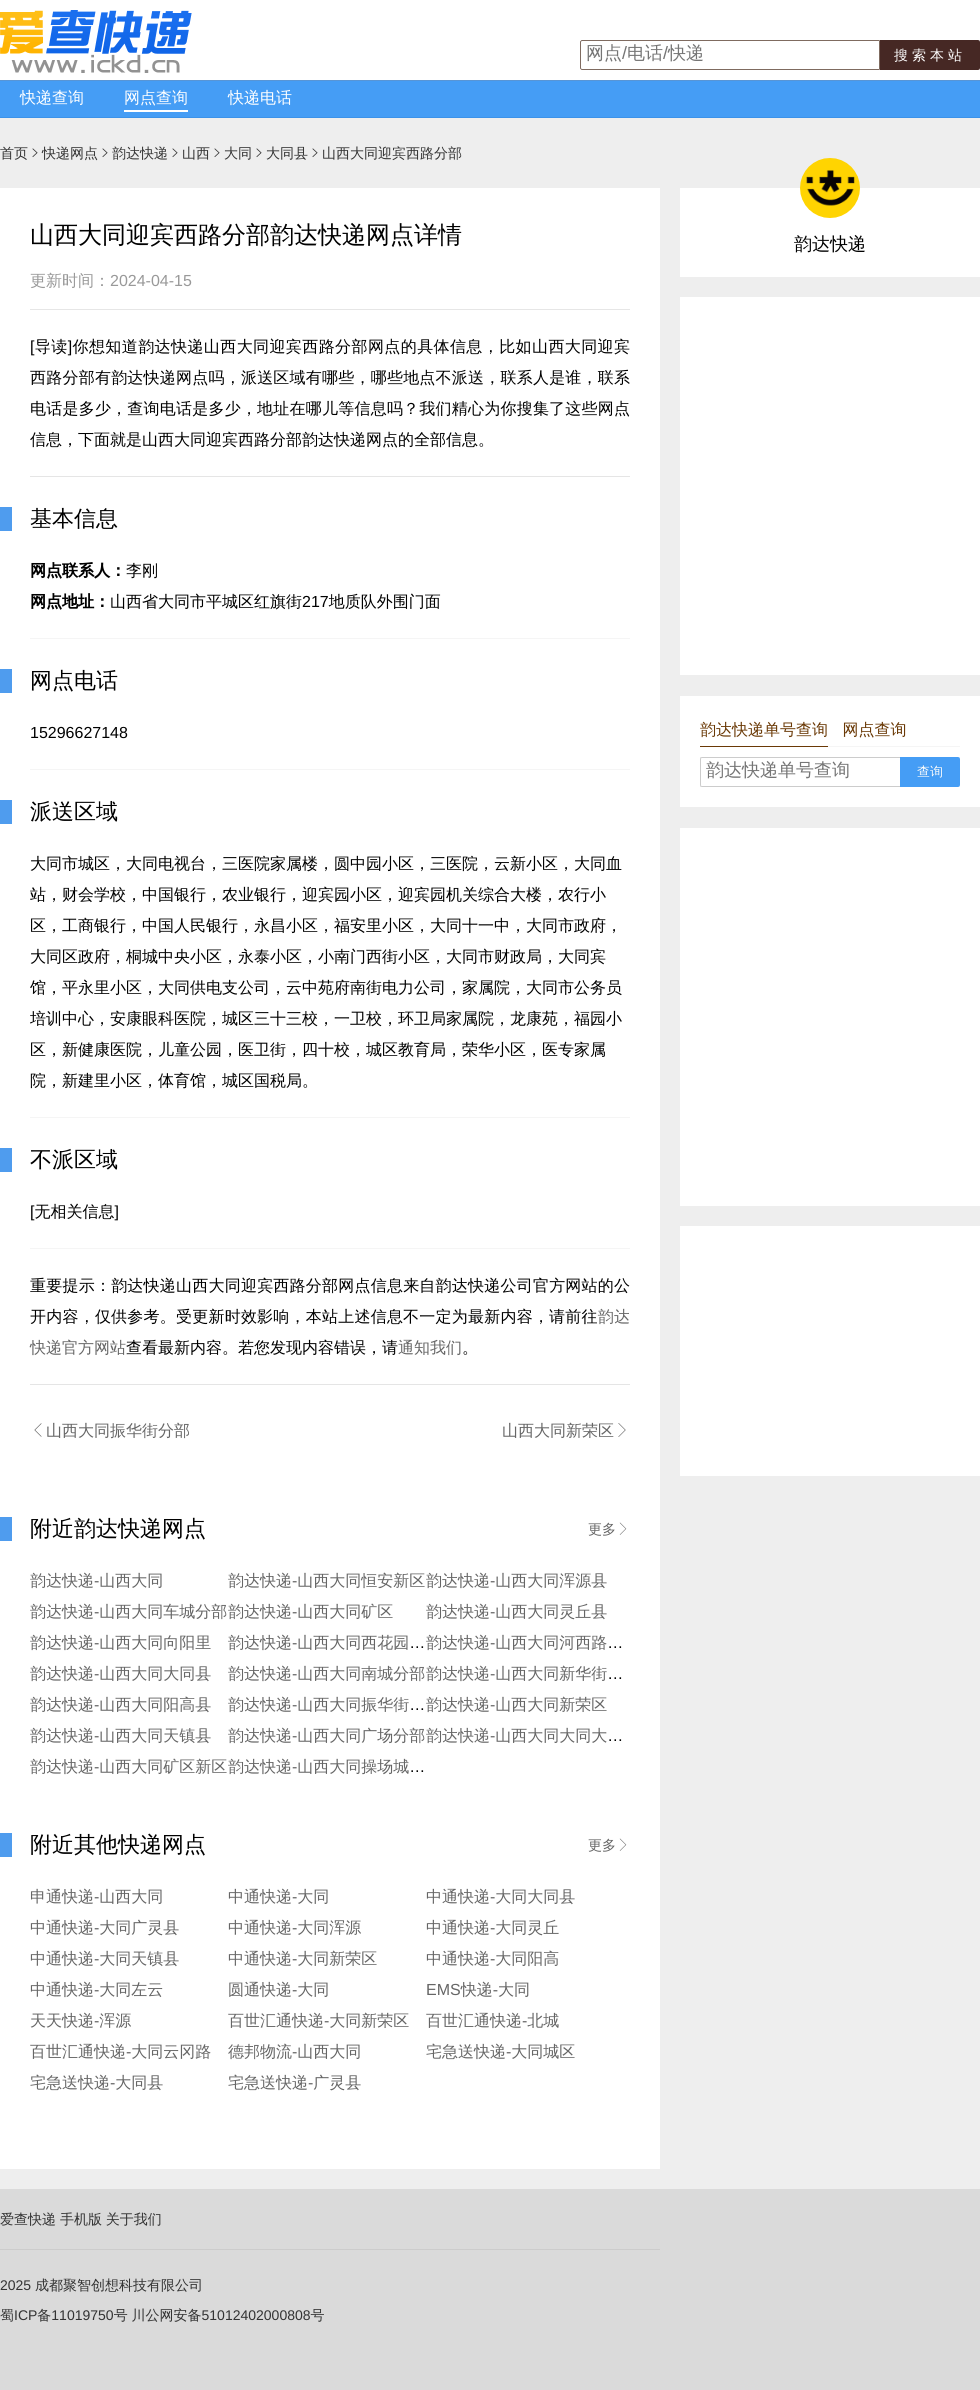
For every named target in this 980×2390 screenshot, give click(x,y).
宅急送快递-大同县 (96, 2083)
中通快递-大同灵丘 (492, 1928)
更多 (609, 1529)
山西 (196, 153)
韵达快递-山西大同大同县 (120, 1674)
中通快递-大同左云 (96, 1990)
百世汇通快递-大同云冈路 (120, 2052)
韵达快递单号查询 (764, 730)
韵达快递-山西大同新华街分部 (532, 1674)
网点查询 (156, 98)
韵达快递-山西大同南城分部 (326, 1674)
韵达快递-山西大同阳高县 (120, 1705)
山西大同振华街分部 (110, 1431)
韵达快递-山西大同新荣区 (516, 1705)
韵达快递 (140, 153)
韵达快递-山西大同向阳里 (120, 1643)
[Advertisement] (187, 484)
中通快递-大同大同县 (500, 1897)
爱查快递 (28, 2219)
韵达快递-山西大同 (96, 1581)
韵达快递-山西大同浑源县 (516, 1581)
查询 (930, 771)
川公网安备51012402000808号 (228, 2315)
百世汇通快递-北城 (492, 2021)
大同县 (287, 153)
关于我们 (134, 2219)
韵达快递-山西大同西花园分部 (334, 1643)
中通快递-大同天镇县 (104, 1959)
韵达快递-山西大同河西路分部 (532, 1643)
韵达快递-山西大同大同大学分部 (540, 1736)
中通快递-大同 (278, 1897)
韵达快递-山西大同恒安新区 (326, 1581)
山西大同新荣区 (566, 1431)
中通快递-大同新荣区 (302, 1959)
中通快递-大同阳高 (492, 1959)
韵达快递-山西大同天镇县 (120, 1736)
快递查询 (52, 98)
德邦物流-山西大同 (294, 2052)
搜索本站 (930, 55)
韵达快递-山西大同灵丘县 (516, 1612)
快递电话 (260, 98)
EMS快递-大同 (478, 1990)
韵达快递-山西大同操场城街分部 (342, 1767)
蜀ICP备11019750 (57, 2315)
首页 (14, 153)
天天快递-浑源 (80, 2021)
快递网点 (70, 153)
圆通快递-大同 (278, 1990)
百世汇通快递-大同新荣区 (318, 2021)
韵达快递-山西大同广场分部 (326, 1736)
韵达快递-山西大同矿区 (310, 1612)
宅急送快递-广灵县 (294, 2083)
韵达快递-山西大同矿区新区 (128, 1767)
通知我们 (430, 1348)
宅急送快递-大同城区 (500, 2052)
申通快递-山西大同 (96, 1897)
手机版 (81, 2219)
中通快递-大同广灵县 (104, 1928)
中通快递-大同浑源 (294, 1928)
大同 (238, 153)
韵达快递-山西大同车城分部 (128, 1612)
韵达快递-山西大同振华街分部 (334, 1705)
